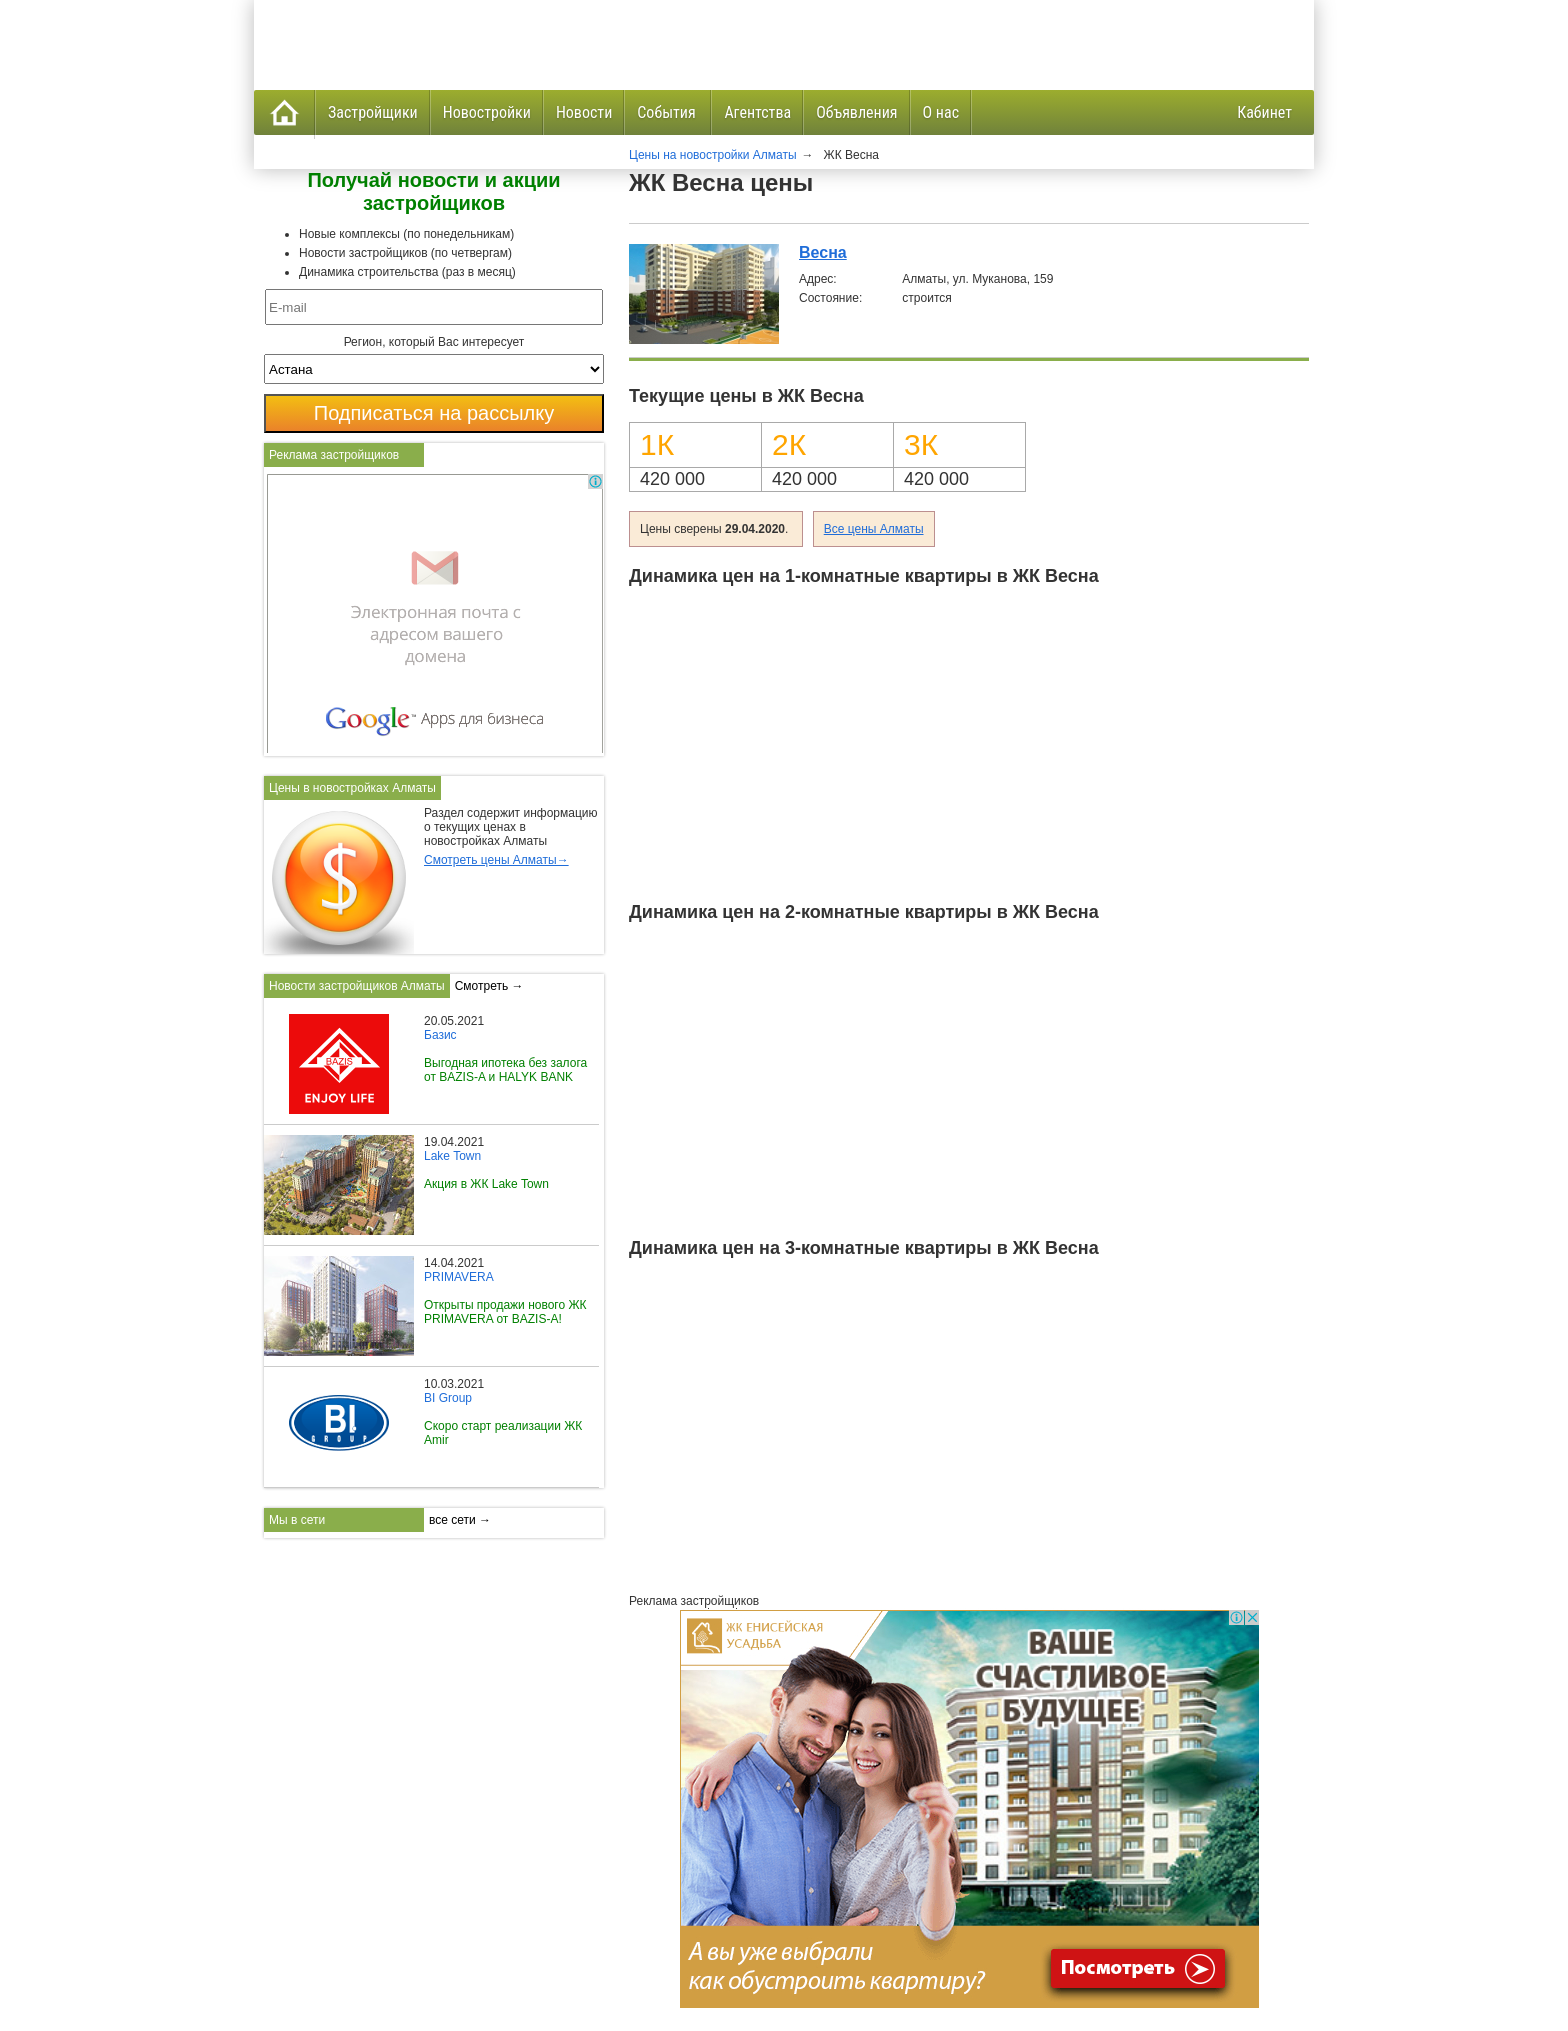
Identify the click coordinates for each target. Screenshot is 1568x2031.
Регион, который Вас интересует (434, 342)
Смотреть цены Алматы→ (496, 860)
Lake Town (452, 1156)
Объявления (856, 112)
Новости (584, 112)
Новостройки (487, 112)
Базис (440, 1035)
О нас (941, 112)
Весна (823, 252)
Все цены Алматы (874, 529)
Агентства (757, 112)
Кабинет (1264, 112)
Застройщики (373, 112)
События (668, 112)
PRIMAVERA (459, 1277)
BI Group (448, 1398)
